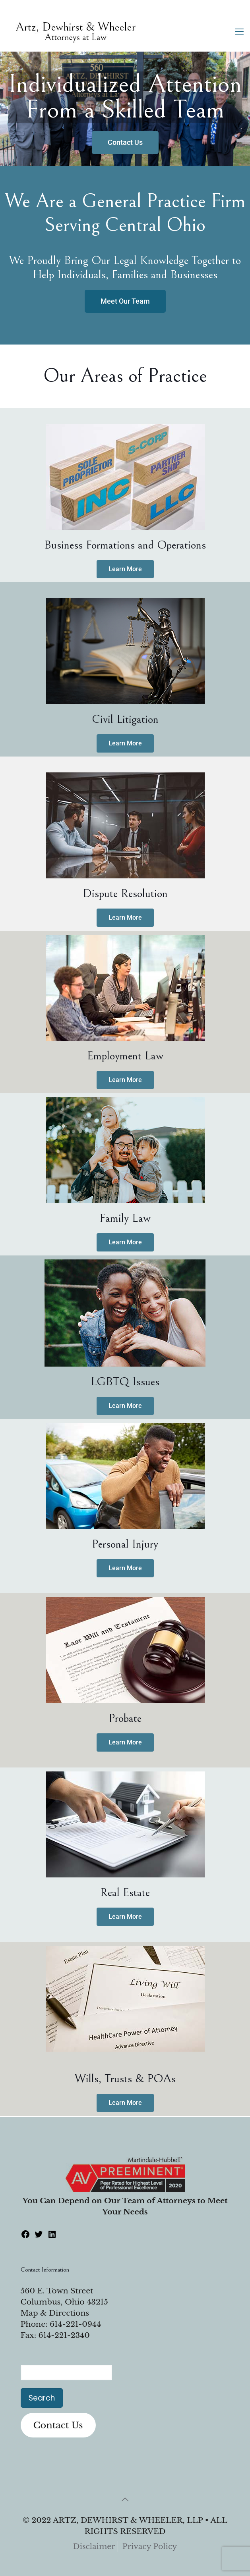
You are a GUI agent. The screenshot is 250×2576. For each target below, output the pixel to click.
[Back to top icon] (125, 2499)
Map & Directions (55, 2313)
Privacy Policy (149, 2546)
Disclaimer (94, 2546)
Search (42, 2398)
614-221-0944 (75, 2324)
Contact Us (58, 2425)
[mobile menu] (239, 32)
